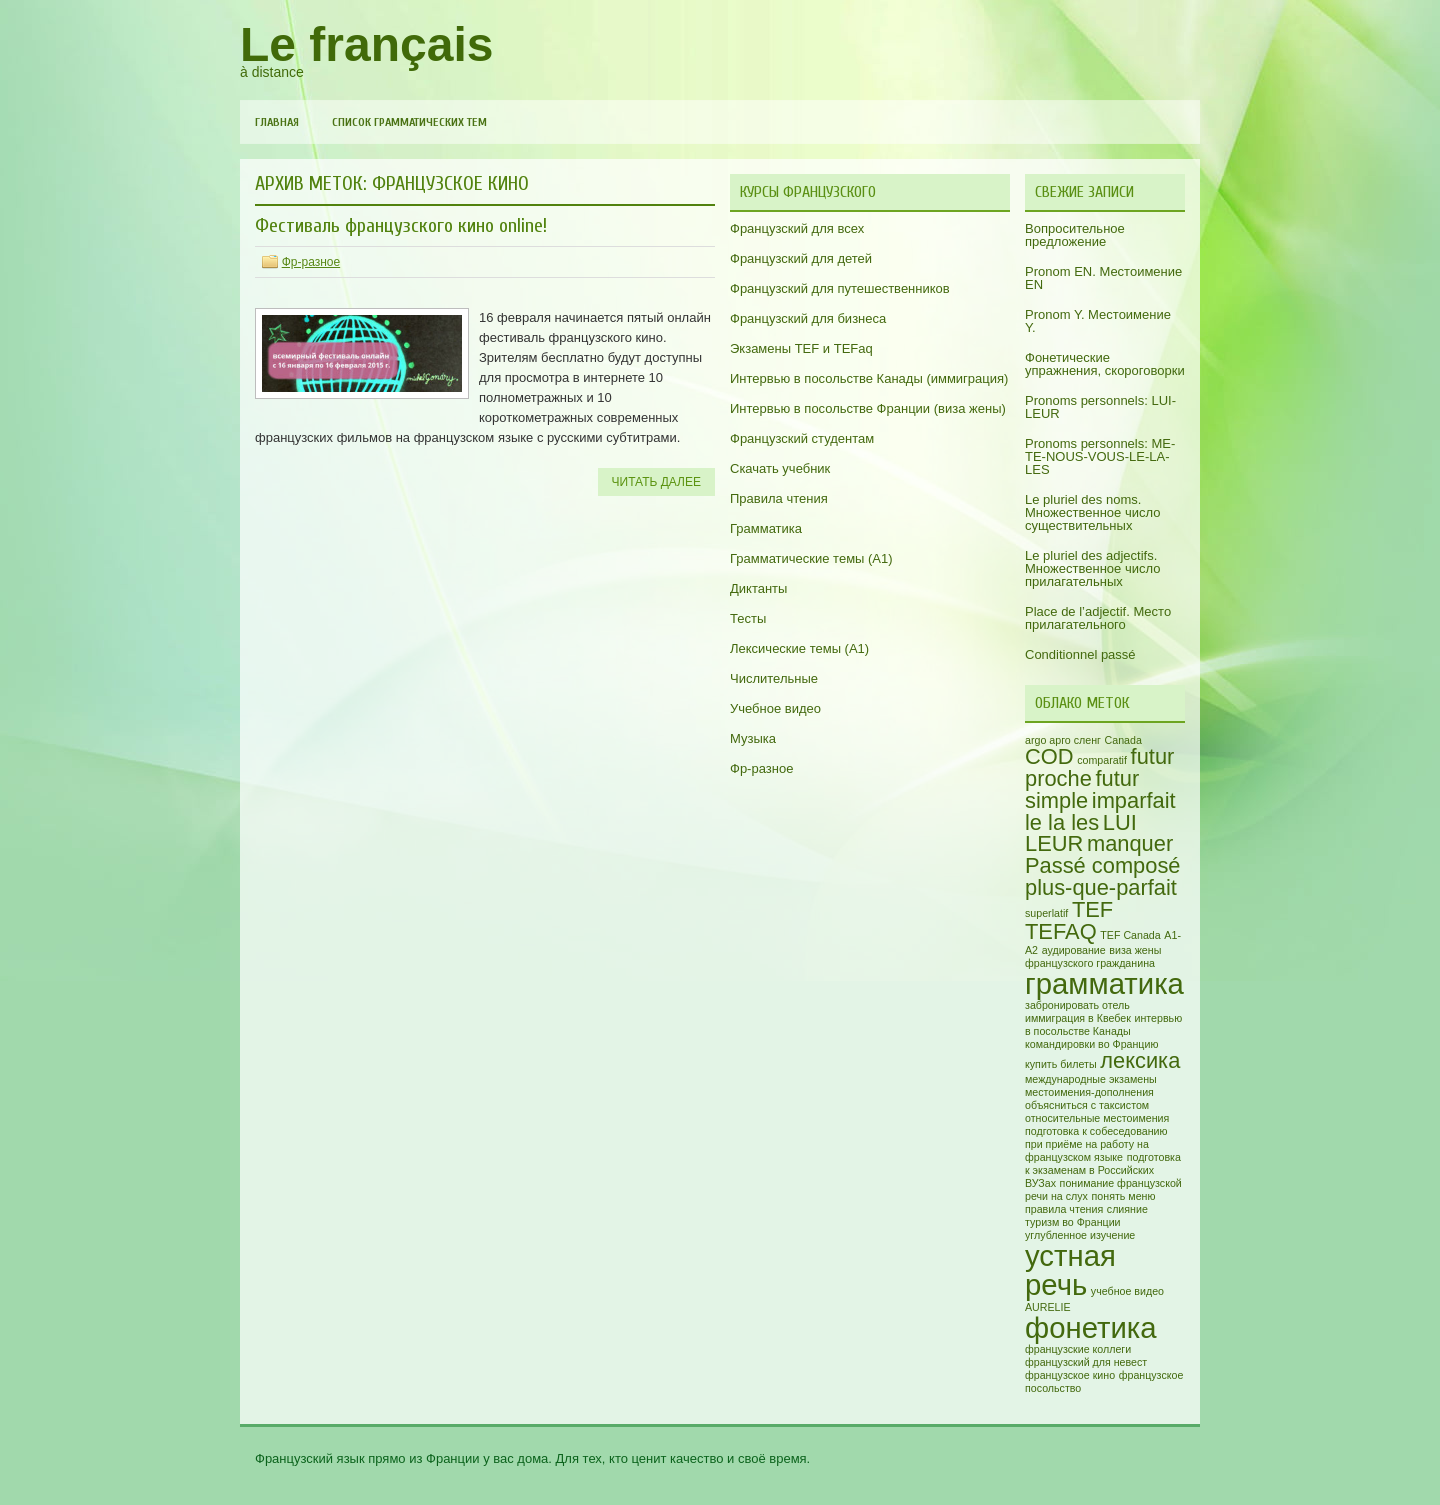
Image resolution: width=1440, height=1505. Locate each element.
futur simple (1082, 789)
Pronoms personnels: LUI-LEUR (1100, 407)
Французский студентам (802, 438)
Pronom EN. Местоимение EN (1103, 278)
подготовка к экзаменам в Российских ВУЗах (1103, 1170)
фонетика (1091, 1327)
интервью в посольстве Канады (1103, 1024)
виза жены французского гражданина (1093, 956)
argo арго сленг (1063, 740)
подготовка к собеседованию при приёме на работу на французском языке (1096, 1144)
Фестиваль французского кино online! (401, 225)
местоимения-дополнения (1089, 1092)
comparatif (1102, 760)
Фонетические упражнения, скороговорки (1105, 364)
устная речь (1070, 1270)
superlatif (1046, 913)
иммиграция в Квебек (1078, 1018)
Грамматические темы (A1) (811, 558)
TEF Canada (1130, 935)
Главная (277, 122)
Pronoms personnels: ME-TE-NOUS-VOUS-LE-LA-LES (1100, 456)
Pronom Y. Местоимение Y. (1098, 321)
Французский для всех (797, 228)
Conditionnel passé (1080, 654)
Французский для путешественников (840, 288)
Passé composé (1103, 865)
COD (1049, 756)
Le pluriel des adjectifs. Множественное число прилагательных (1092, 568)
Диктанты (758, 588)
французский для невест (1086, 1362)
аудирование (1074, 950)
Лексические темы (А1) (799, 648)
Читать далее (656, 482)
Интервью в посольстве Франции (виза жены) (868, 408)
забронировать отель (1077, 1005)
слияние (1127, 1209)
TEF (1092, 909)
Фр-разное (311, 262)
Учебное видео (775, 708)
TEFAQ (1061, 931)
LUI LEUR (1081, 833)
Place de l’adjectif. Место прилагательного (1098, 618)
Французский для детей (801, 258)
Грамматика (766, 528)
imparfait (1134, 800)
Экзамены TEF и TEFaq (801, 348)
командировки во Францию (1091, 1044)
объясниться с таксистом (1087, 1105)
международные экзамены (1091, 1079)
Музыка (753, 738)
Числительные (774, 678)
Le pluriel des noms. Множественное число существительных (1092, 512)
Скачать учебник (780, 468)
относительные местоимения (1097, 1118)
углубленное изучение (1080, 1235)
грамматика (1104, 983)
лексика (1140, 1060)
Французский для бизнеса (808, 318)
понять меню (1124, 1196)
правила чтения (1064, 1209)
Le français (366, 44)
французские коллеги (1078, 1349)
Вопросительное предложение (1075, 235)
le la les (1062, 822)
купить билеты (1061, 1064)
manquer (1130, 843)
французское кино (1070, 1375)
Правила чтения (779, 498)
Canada (1123, 740)
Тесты (748, 618)
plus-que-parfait (1101, 887)
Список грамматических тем (409, 122)
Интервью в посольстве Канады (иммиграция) (869, 378)
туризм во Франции (1073, 1222)
